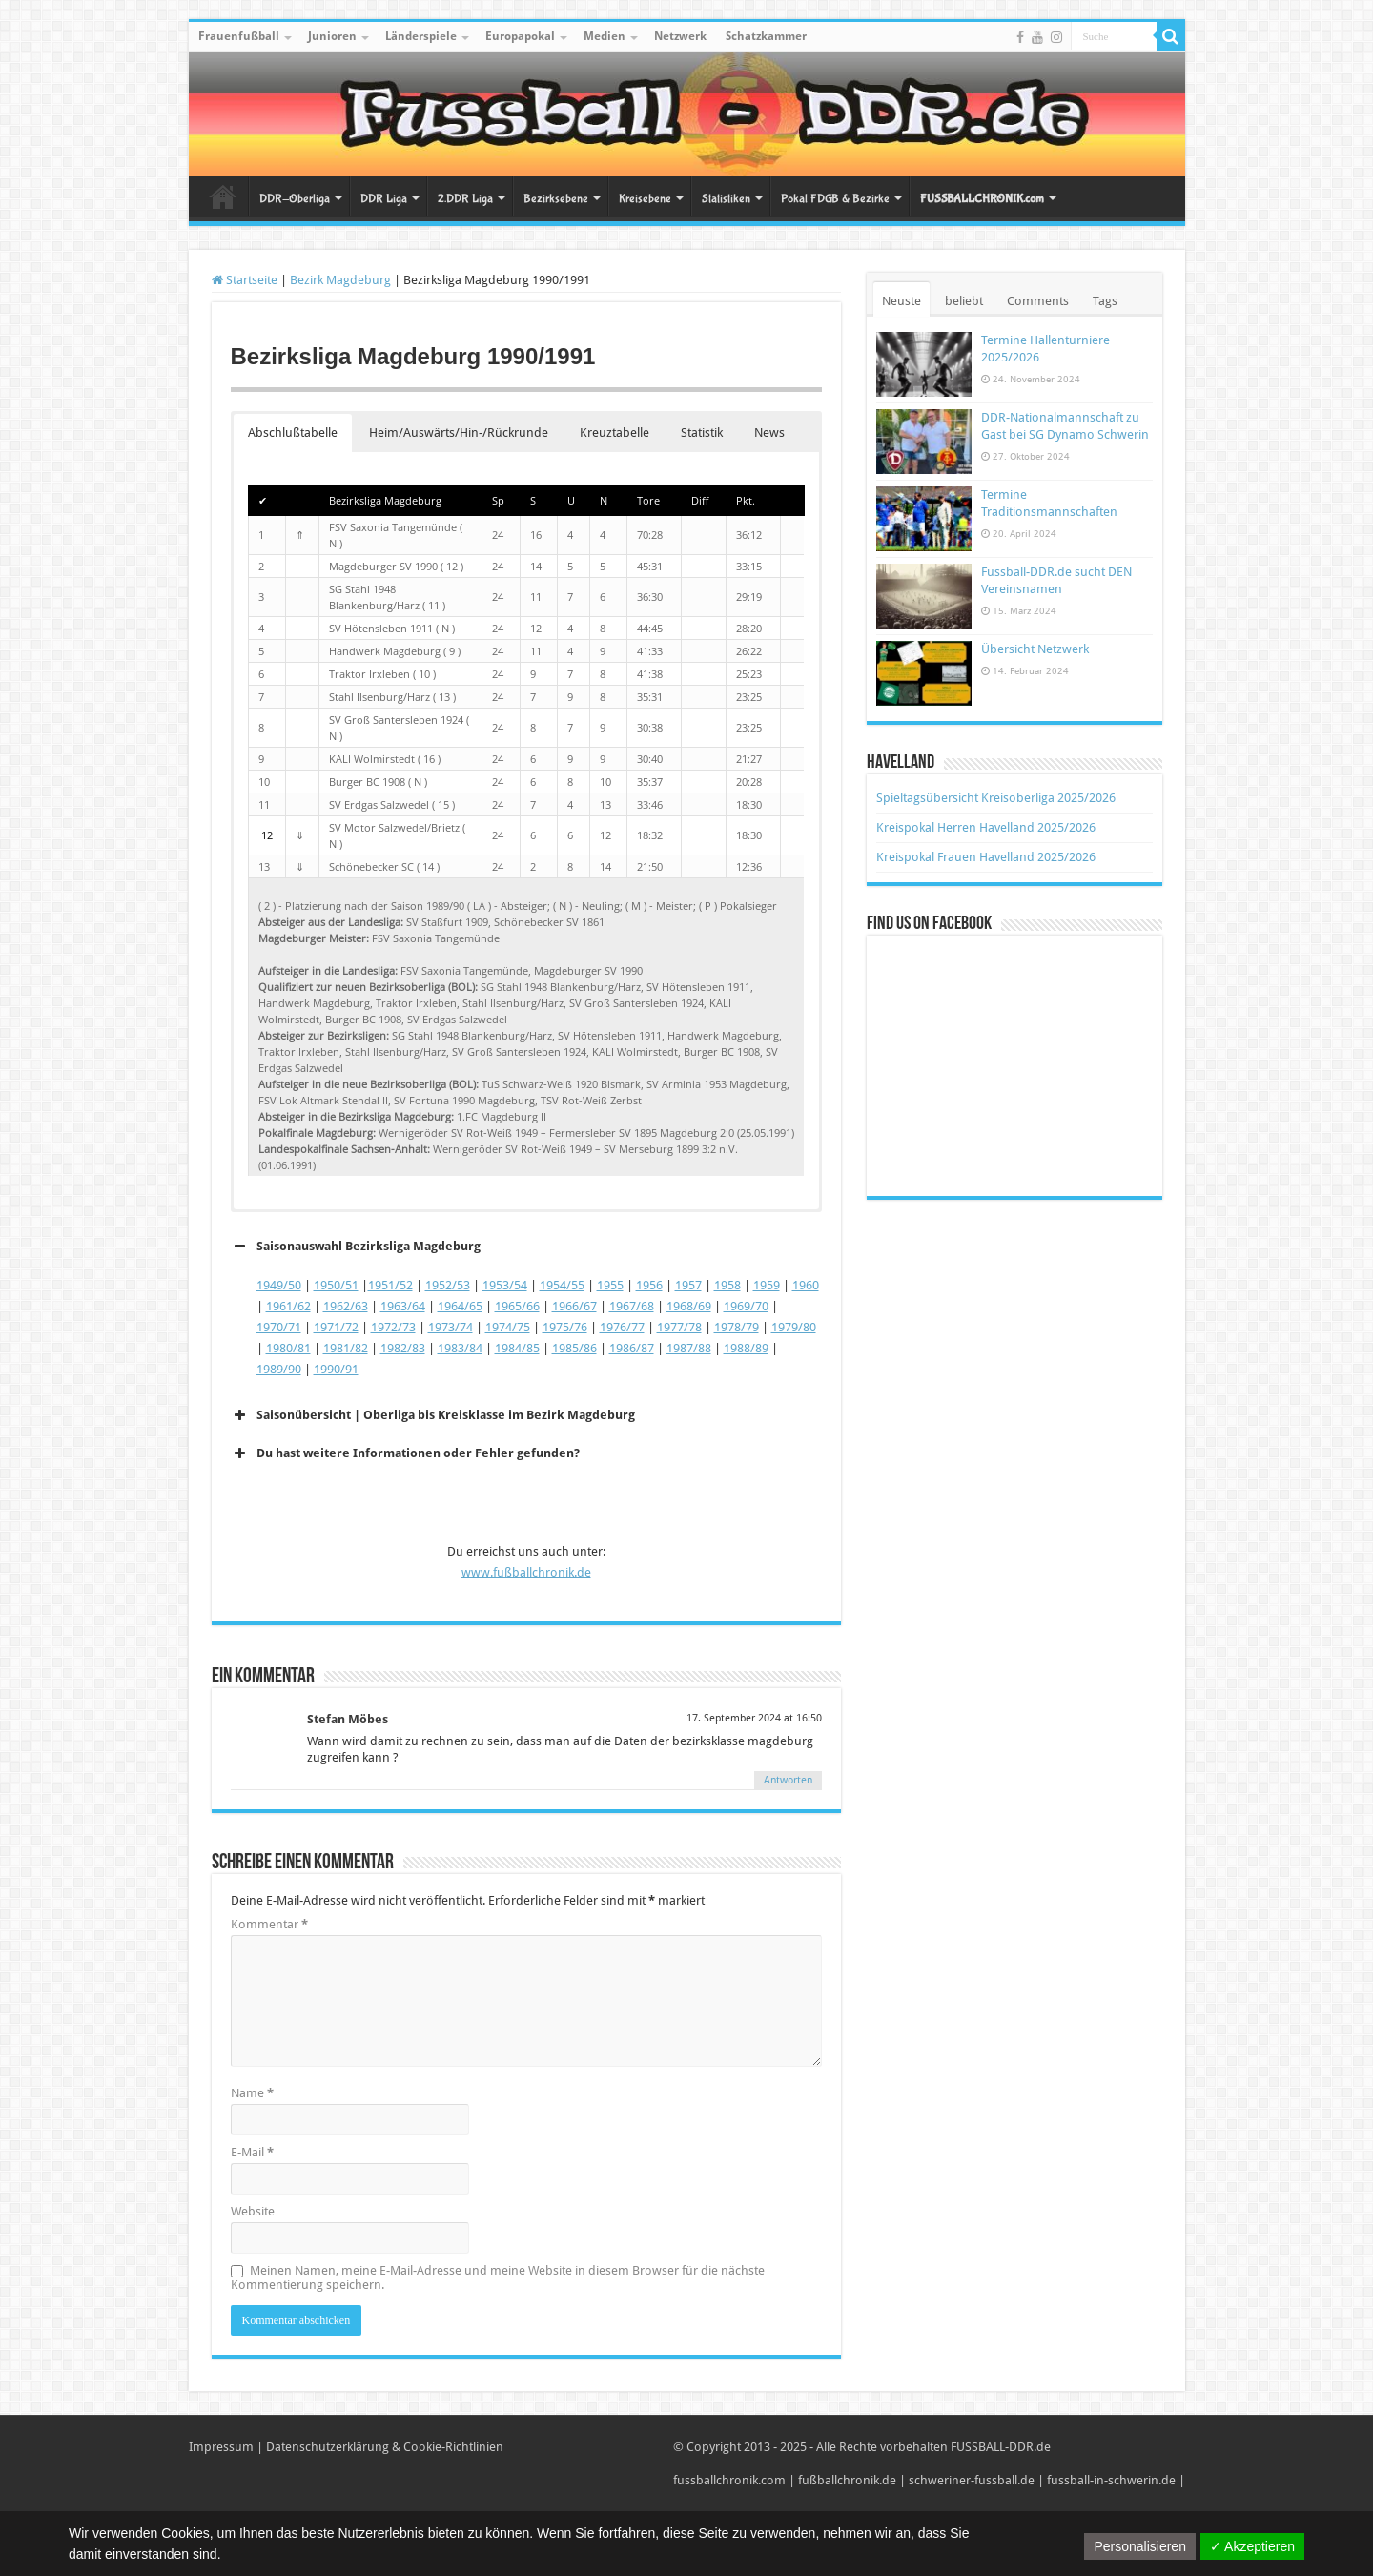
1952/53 (447, 1285)
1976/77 (622, 1327)
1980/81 (288, 1348)
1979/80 (793, 1327)
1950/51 (336, 1285)
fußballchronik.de (847, 2480)
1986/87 (631, 1348)
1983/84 (460, 1348)
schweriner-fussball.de (972, 2480)
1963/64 (402, 1306)
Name (252, 2093)
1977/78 (679, 1327)
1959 (766, 1285)
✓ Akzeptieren (1252, 2546)
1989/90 (278, 1369)
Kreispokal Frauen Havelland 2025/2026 (986, 857)
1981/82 (345, 1348)
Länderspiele (421, 36)
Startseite (223, 196)
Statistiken (726, 199)
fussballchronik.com (729, 2480)
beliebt (964, 301)
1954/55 (562, 1285)
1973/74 (450, 1327)
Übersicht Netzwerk (1035, 649)
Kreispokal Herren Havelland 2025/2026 (986, 827)
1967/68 (631, 1306)
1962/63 (345, 1306)
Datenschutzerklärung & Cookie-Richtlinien (384, 2447)
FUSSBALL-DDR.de (1001, 2447)
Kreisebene (645, 199)
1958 (727, 1285)
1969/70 (746, 1306)
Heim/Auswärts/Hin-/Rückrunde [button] (458, 432)
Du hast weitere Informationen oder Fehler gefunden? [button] (405, 1453)
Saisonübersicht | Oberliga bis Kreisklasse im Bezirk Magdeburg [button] (433, 1415)
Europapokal (520, 36)
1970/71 (278, 1327)
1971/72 (336, 1327)
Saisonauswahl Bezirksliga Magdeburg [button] (356, 1246)
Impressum (221, 2447)
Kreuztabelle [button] (614, 432)
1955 (610, 1285)
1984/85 (517, 1348)
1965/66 (517, 1306)
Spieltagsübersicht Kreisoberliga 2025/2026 (996, 798)
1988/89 (746, 1348)
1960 (805, 1285)
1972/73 (393, 1327)
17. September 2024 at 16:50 (754, 1718)
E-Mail (252, 2152)
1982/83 (402, 1348)
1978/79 (736, 1327)
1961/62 (288, 1306)
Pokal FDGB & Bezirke (835, 199)
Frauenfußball (238, 36)
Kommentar (269, 1924)
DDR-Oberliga (294, 199)
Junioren (332, 36)
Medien (604, 36)
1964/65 (460, 1306)
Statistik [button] (702, 432)
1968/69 (688, 1306)
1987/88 (688, 1348)
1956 (649, 1285)
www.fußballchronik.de (526, 1572)
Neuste (901, 301)
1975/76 (565, 1327)
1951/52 (390, 1285)
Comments (1038, 301)
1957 (688, 1285)
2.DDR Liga (465, 199)
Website (253, 2211)
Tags (1105, 301)
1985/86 (574, 1348)
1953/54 (504, 1285)
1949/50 (278, 1285)
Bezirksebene (555, 199)
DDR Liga (383, 199)
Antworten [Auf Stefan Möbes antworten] (788, 1780)
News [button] (769, 432)
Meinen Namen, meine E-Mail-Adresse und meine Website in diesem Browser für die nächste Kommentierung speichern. (498, 2277)
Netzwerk (680, 36)
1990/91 (336, 1369)
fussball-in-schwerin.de (1111, 2480)
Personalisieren (1140, 2546)
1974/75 (507, 1327)
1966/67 (574, 1306)
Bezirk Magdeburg (340, 280)
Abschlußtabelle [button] (293, 432)
